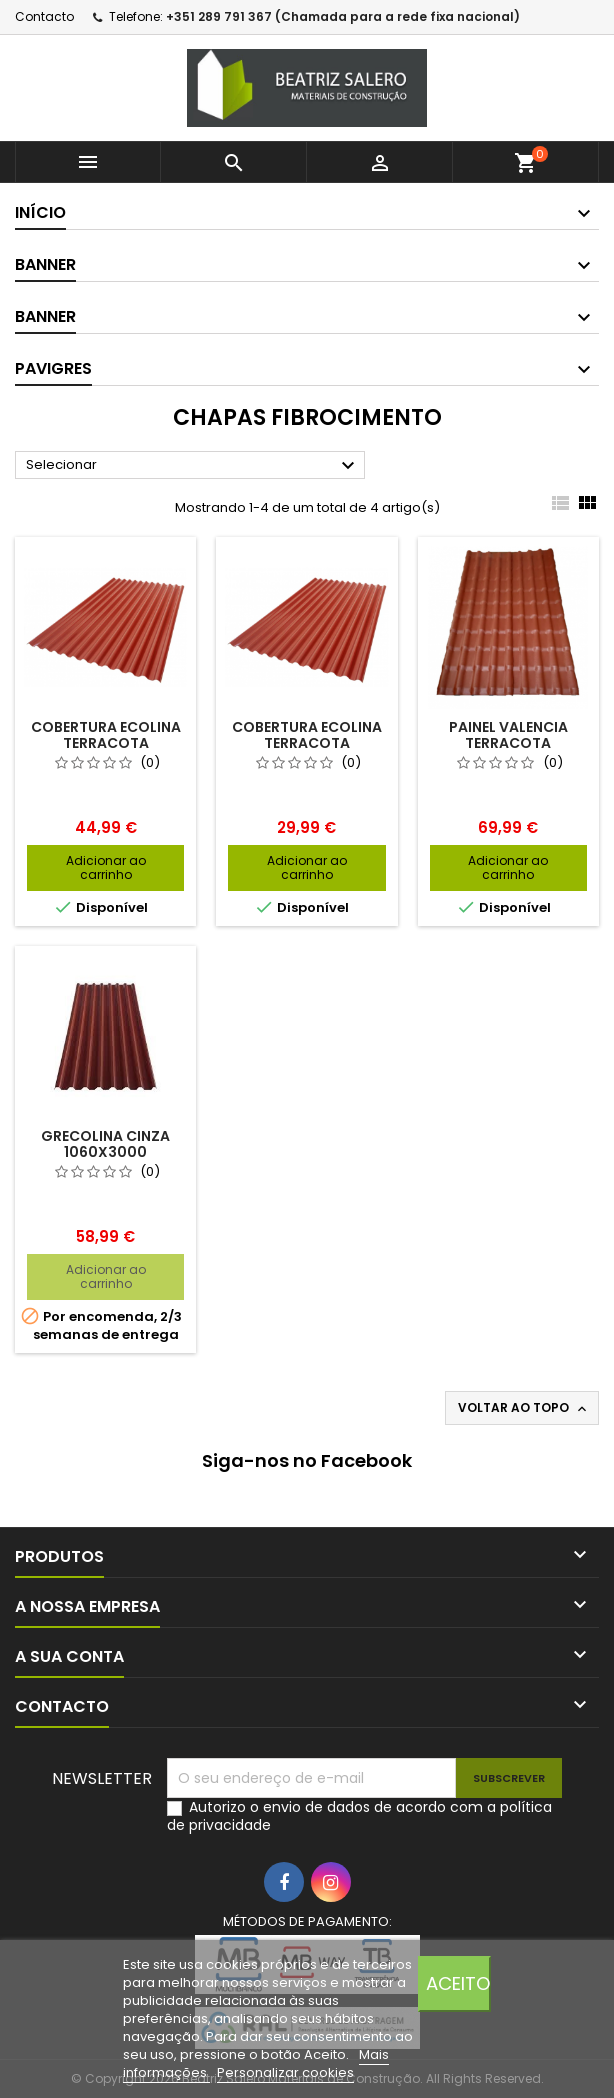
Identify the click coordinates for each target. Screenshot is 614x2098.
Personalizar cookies (285, 2072)
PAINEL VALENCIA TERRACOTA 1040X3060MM (508, 743)
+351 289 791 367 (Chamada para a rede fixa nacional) (343, 16)
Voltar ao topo (524, 1408)
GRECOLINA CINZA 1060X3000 (105, 1144)
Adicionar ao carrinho (106, 867)
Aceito (458, 1983)
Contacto (44, 16)
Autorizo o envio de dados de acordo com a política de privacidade (359, 1816)
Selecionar (193, 466)
